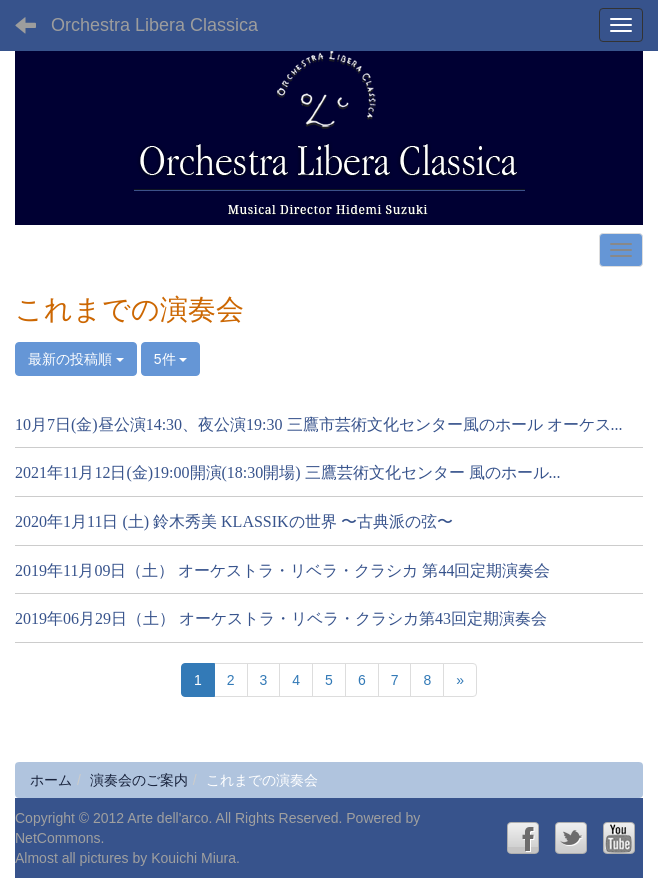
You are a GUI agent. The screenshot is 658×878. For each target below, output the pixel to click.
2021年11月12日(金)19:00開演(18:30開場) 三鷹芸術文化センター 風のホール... (288, 472)
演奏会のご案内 (139, 780)
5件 (171, 359)
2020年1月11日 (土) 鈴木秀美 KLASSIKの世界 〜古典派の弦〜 (234, 521)
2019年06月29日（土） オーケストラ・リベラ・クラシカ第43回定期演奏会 (281, 618)
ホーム (51, 780)
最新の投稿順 (76, 359)
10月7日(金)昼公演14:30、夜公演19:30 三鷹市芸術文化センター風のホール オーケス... (319, 424)
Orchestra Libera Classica (154, 25)
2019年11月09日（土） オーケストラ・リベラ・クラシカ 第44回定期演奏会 (282, 570)
